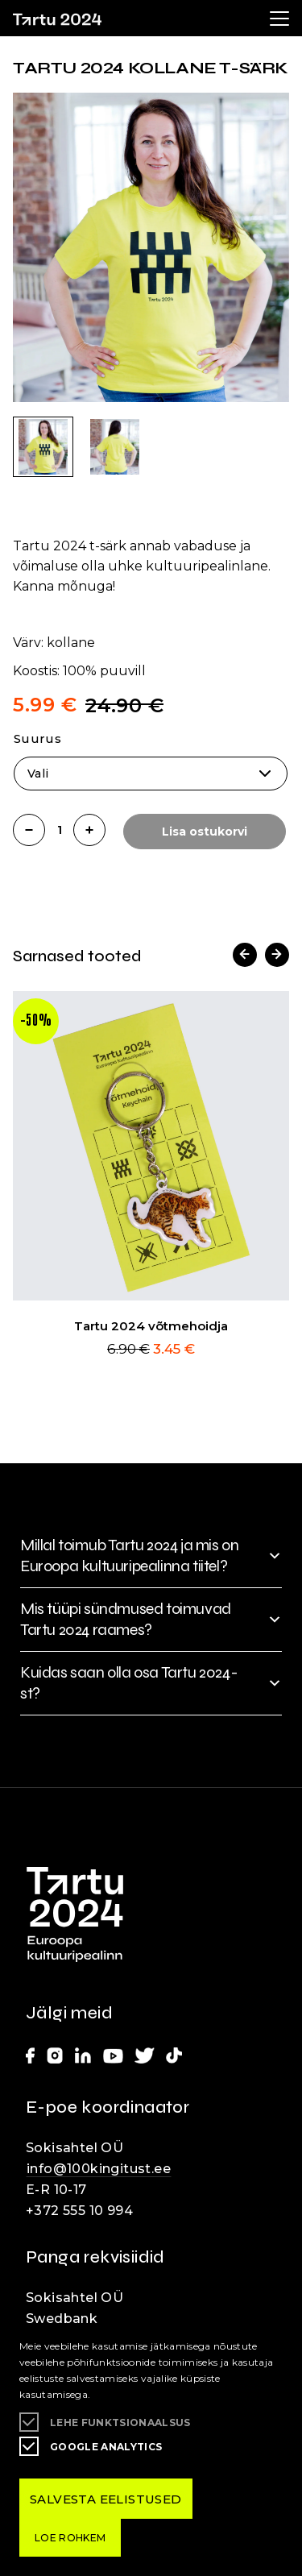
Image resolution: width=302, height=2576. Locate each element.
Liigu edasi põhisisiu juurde (19, 3)
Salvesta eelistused (106, 2499)
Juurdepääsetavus (28, 3)
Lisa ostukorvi (204, 831)
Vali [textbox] (38, 773)
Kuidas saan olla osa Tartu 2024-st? (129, 1682)
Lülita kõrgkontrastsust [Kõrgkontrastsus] (23, 13)
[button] (245, 955)
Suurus (37, 738)
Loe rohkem (70, 2538)
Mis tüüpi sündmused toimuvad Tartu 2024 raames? (125, 1619)
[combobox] (150, 773)
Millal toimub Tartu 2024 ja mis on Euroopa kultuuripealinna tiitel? (129, 1555)
